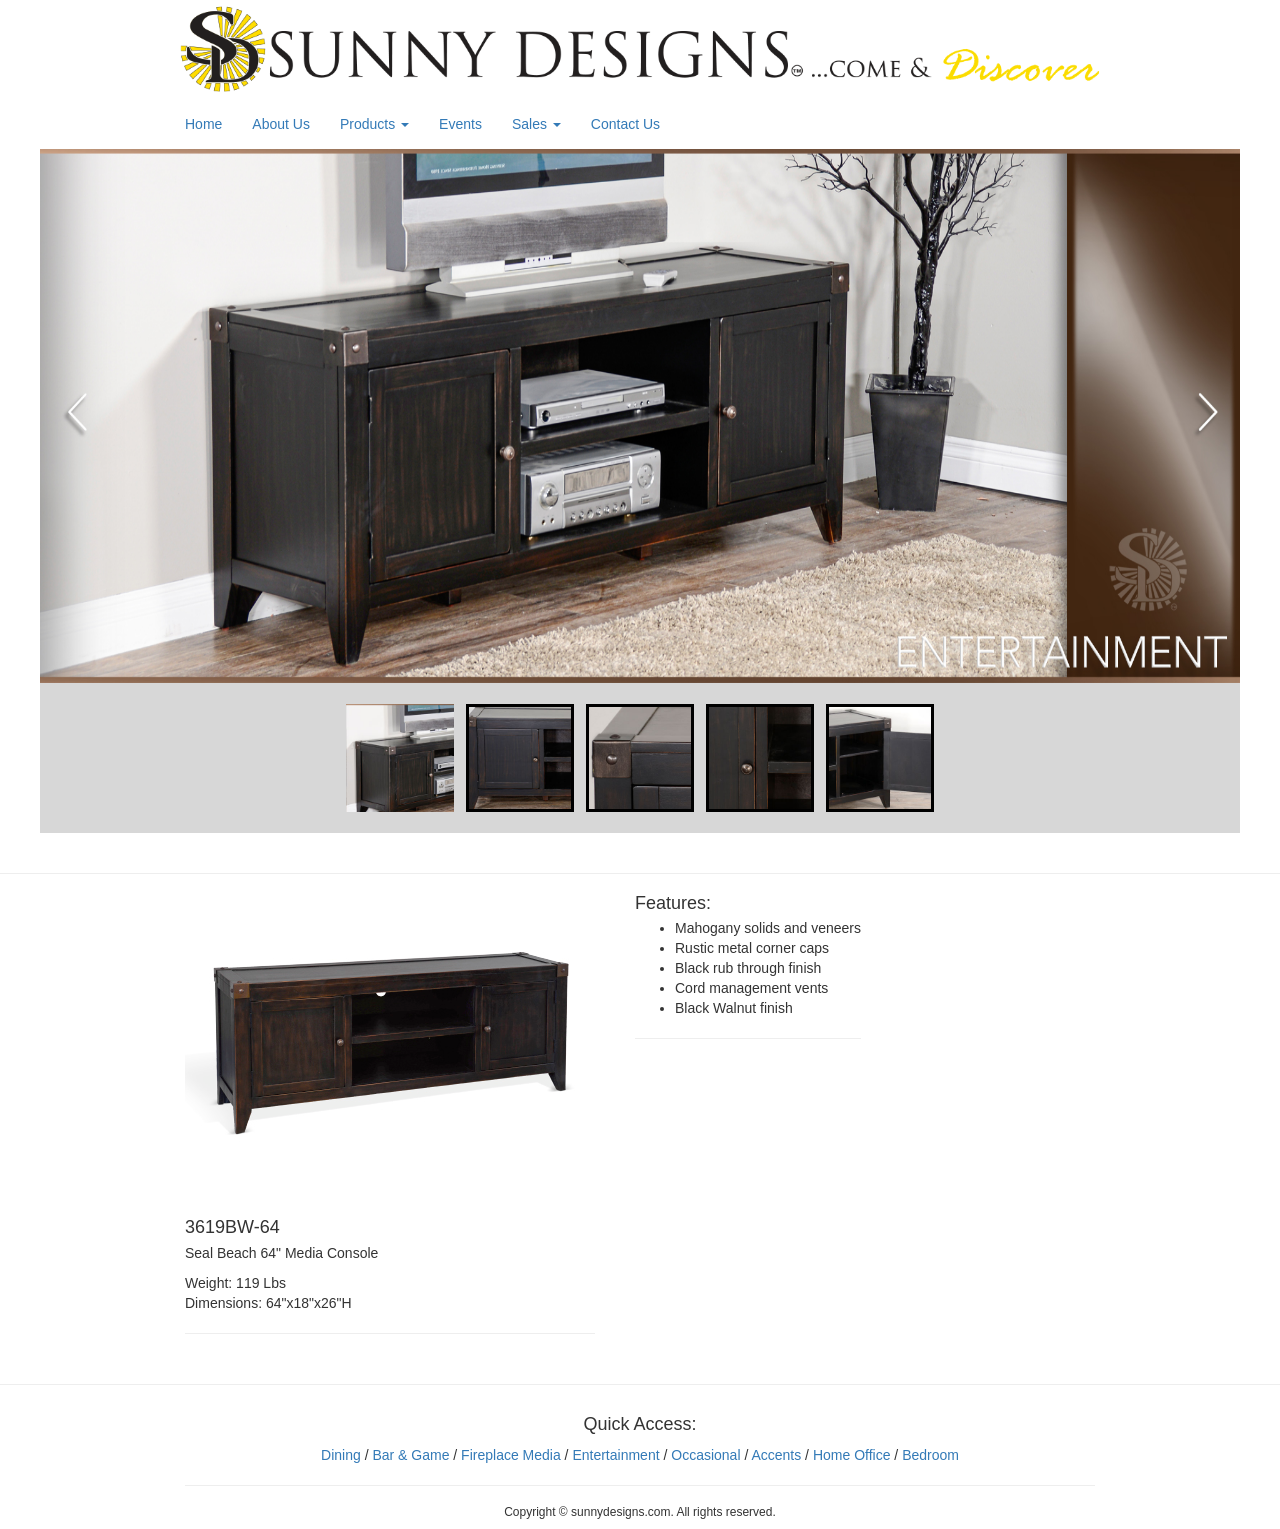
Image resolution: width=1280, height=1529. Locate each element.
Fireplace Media (509, 1455)
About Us (281, 124)
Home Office (852, 1455)
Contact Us (625, 124)
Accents (776, 1455)
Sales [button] (536, 124)
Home (203, 124)
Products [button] (374, 124)
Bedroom (930, 1455)
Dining (341, 1455)
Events (460, 124)
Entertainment (615, 1455)
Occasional (705, 1455)
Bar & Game (410, 1455)
